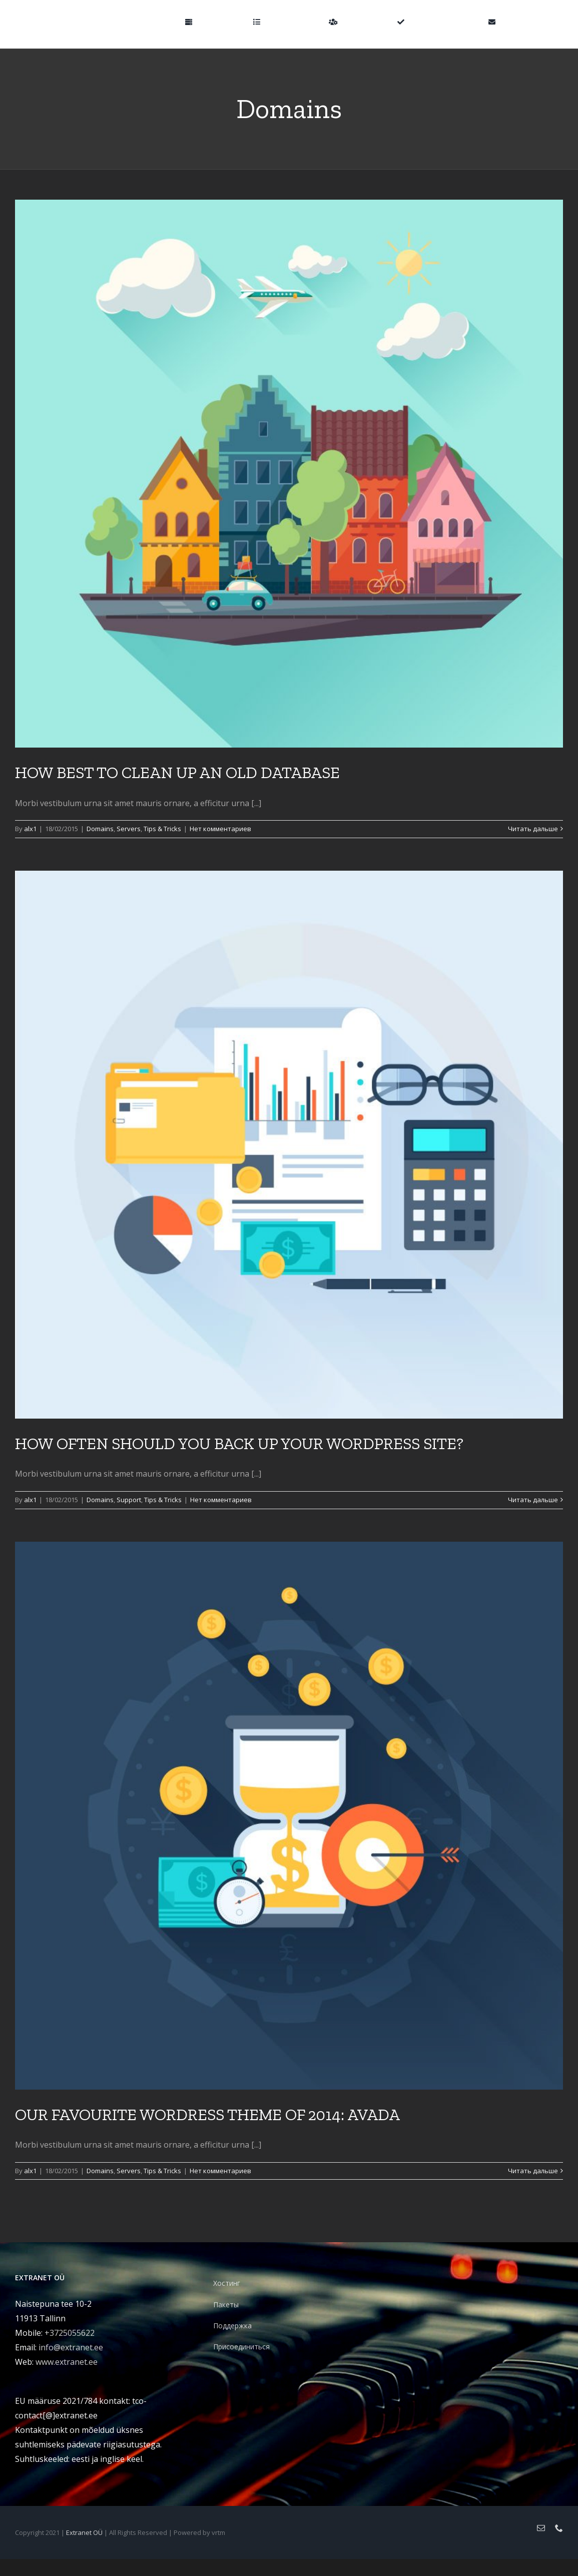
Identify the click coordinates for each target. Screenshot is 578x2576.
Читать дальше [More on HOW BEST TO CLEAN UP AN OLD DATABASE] (533, 828)
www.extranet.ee (67, 2361)
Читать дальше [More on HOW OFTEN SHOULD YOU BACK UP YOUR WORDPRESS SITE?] (533, 1499)
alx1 (30, 828)
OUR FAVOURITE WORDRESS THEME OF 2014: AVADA (207, 2114)
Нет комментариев (220, 828)
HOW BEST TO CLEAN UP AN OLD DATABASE (177, 772)
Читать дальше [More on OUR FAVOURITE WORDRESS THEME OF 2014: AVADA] (533, 2170)
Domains (100, 828)
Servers (129, 828)
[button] (547, 21)
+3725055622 (70, 2332)
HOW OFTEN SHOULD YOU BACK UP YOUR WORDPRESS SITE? (239, 1443)
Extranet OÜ (84, 2532)
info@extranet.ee (71, 2347)
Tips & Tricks (162, 828)
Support (129, 1499)
